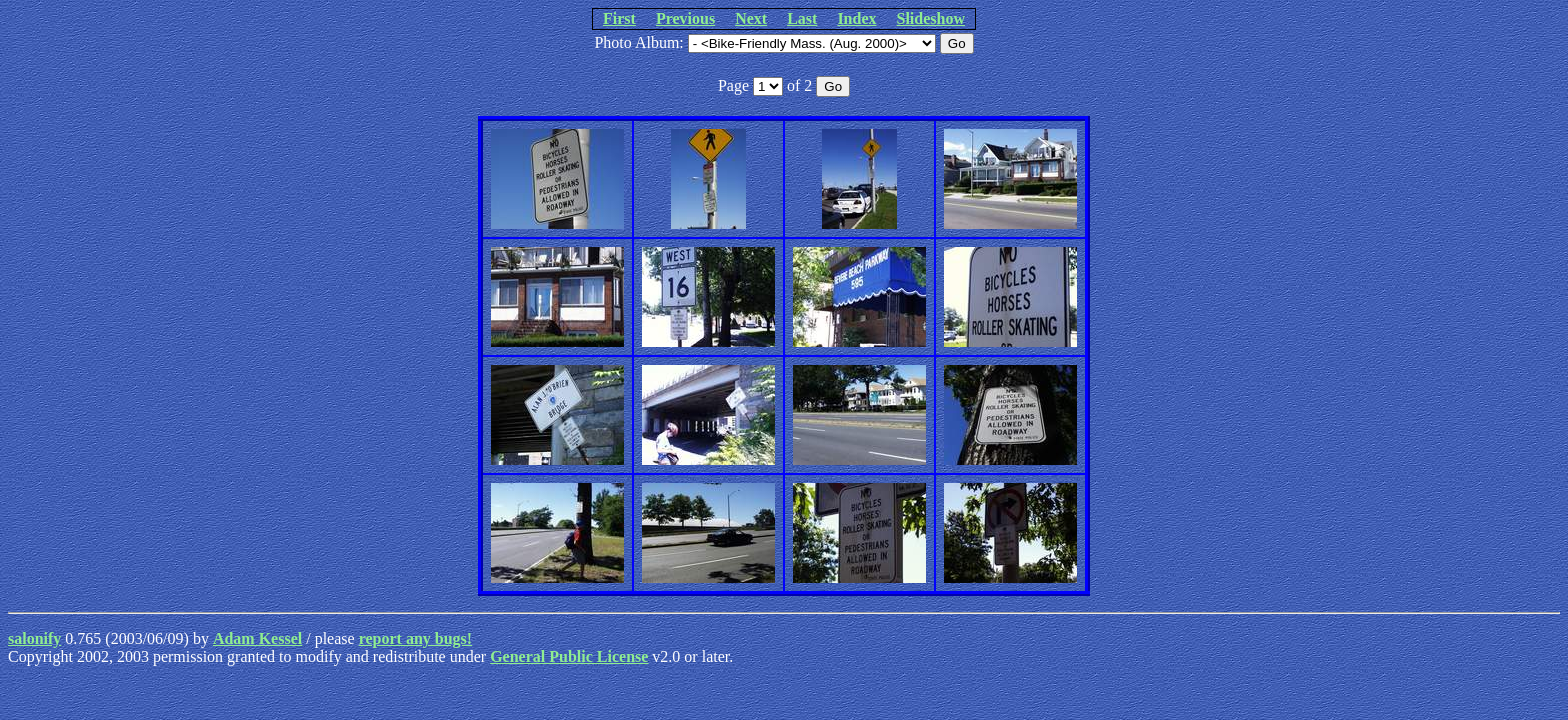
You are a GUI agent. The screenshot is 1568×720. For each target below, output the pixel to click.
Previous (685, 18)
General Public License (569, 656)
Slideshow (931, 18)
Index (856, 18)
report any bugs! (416, 638)
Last (802, 18)
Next (751, 18)
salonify (34, 638)
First (619, 18)
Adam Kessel (257, 638)
